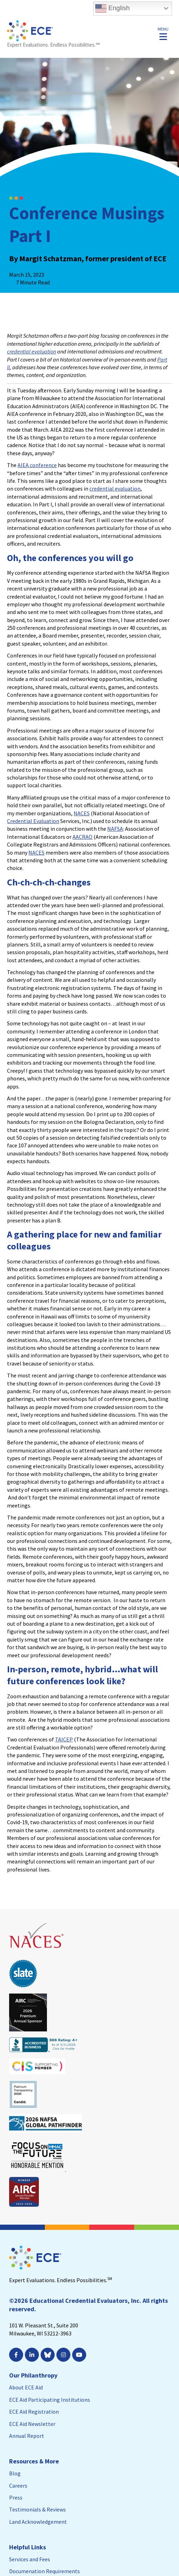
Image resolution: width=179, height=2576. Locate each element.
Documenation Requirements (44, 2571)
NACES (36, 852)
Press (15, 2497)
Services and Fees (29, 2559)
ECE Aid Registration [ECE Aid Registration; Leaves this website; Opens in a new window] (34, 2411)
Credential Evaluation (33, 820)
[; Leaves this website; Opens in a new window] (80, 2355)
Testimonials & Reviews (37, 2509)
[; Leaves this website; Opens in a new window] (33, 2355)
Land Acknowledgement (38, 2521)
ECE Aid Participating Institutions (49, 2399)
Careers (18, 2485)
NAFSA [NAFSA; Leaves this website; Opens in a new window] (115, 828)
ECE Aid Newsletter (32, 2423)
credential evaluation (31, 351)
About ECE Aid (26, 2387)
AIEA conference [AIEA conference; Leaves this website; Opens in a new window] (37, 464)
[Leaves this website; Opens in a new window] (37, 1951)
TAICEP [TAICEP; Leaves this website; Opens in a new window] (64, 1739)
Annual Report (26, 2435)
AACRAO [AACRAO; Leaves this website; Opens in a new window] (82, 836)
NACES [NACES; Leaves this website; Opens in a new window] (82, 813)
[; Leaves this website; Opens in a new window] (64, 2355)
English (112, 8)
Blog (15, 2473)
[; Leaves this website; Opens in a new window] (17, 2355)
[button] (163, 33)
